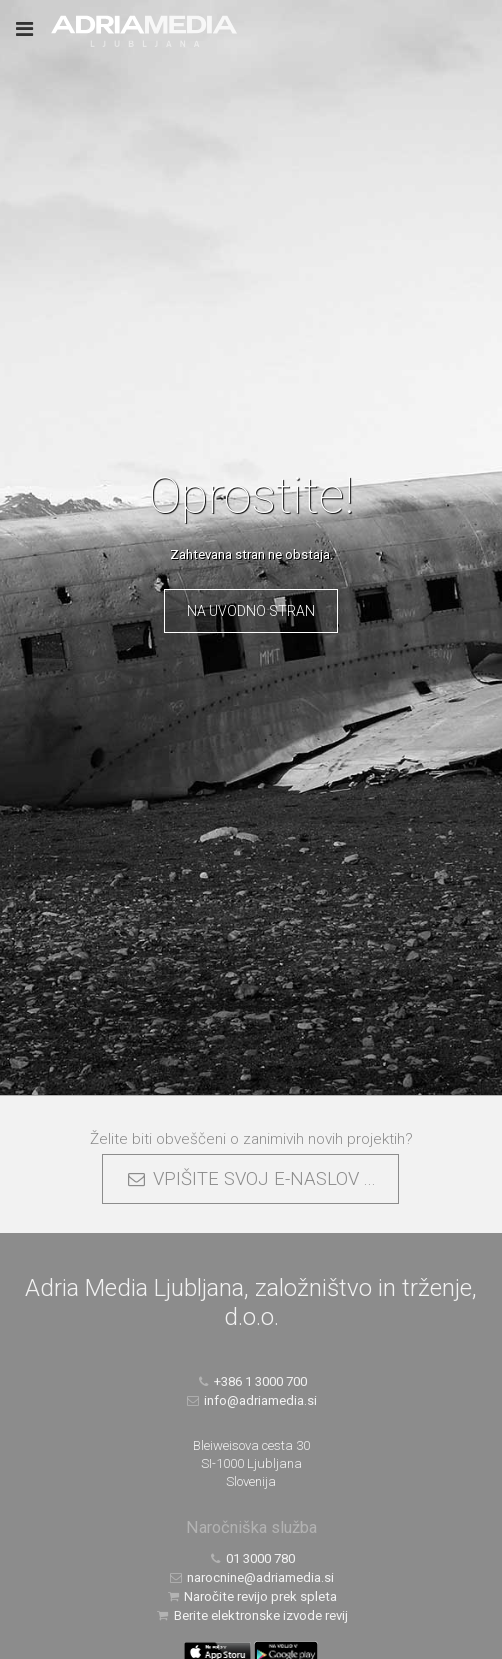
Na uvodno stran (251, 611)
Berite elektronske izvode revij (251, 1615)
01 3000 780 (251, 1558)
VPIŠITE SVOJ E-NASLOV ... (250, 1179)
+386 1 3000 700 (251, 1381)
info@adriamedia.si (251, 1400)
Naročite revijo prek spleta (251, 1596)
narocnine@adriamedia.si (251, 1577)
